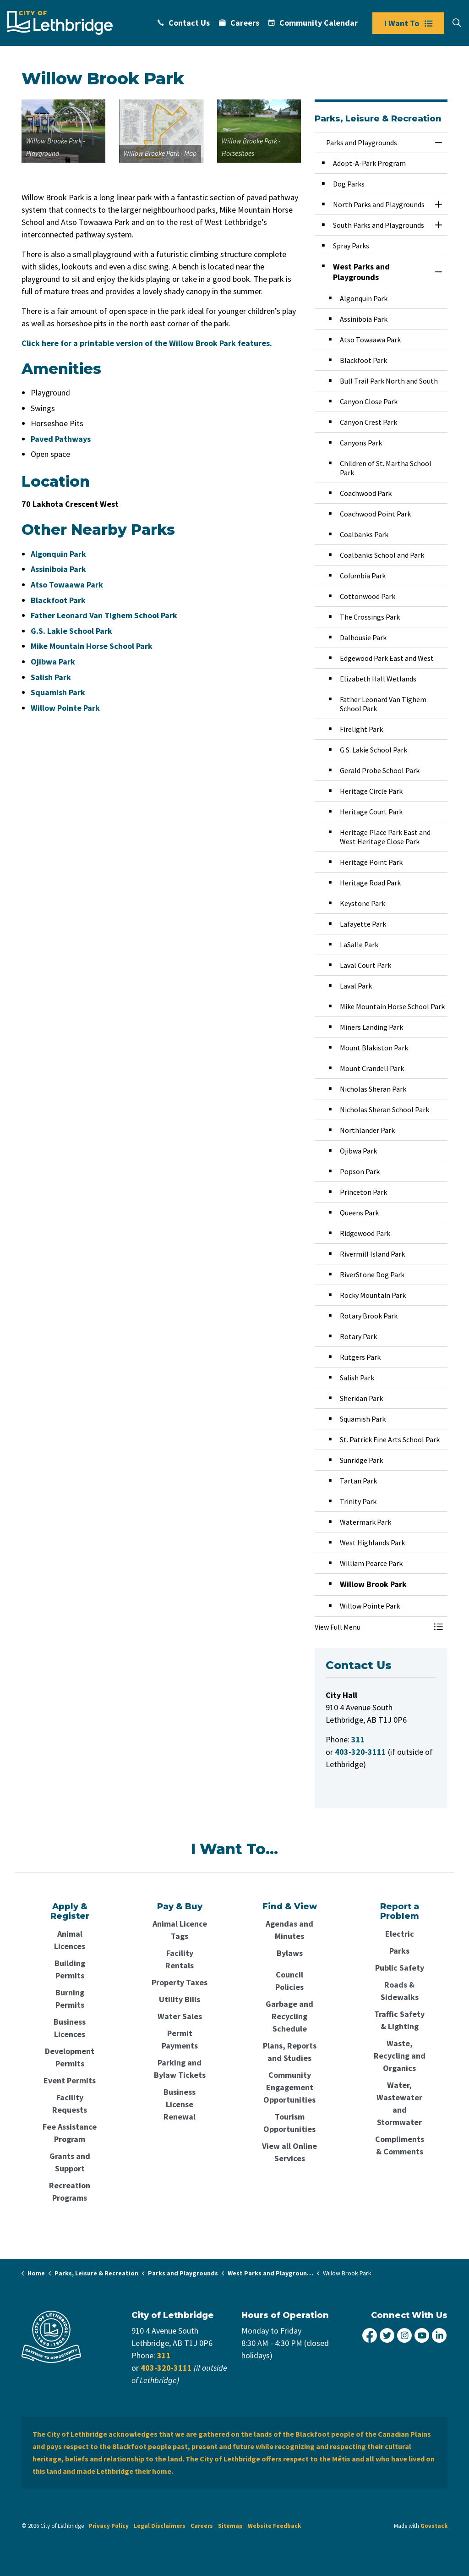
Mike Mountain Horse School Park (92, 646)
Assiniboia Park (58, 569)
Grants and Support (69, 2162)
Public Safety (399, 1967)
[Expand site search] (457, 22)
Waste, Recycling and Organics (399, 2055)
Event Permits (70, 2080)
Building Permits (70, 1969)
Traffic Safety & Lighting (399, 2020)
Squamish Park (58, 692)
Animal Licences (69, 1939)
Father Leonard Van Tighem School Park (104, 615)
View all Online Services (289, 2152)
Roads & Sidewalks (400, 1990)
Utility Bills (179, 1999)
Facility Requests (69, 2103)
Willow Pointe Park (65, 708)
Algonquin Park (58, 554)
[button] (63, 130)
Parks (399, 1950)
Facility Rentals (179, 1959)
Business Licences (70, 2027)
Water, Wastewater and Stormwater (399, 2103)
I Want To (408, 23)
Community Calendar (313, 22)
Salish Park (51, 677)
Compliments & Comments (399, 2145)
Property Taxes (179, 1982)
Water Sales (180, 2016)
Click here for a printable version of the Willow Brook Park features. (147, 343)
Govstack (433, 2526)
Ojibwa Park (53, 661)
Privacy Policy (109, 2526)
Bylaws (290, 1953)
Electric (399, 1933)
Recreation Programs (69, 2191)
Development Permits (69, 2057)
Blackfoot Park (58, 600)
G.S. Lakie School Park (71, 631)
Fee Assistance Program (70, 2132)
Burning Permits (69, 1998)
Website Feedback (274, 2526)
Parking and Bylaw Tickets (180, 2068)
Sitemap (230, 2526)
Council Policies (289, 1980)
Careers (239, 22)
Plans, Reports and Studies (289, 2051)
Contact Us (184, 22)
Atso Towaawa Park (67, 584)
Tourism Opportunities (289, 2122)
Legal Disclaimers (159, 2526)
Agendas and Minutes (289, 1929)
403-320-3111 (166, 2367)
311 (164, 2355)
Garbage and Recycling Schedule (289, 2016)
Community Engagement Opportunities (289, 2087)
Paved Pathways (61, 439)
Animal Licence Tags (180, 1929)
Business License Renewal (180, 2104)
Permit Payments (180, 2039)
